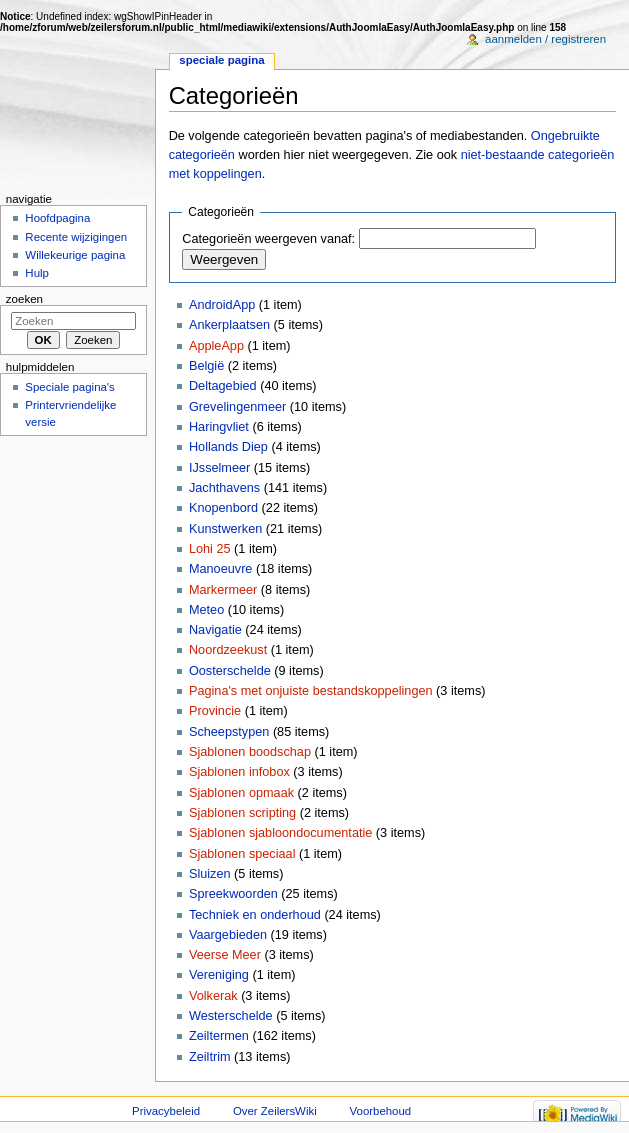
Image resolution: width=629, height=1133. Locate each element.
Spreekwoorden (233, 894)
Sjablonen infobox (239, 772)
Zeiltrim (210, 1057)
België (206, 366)
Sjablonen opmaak (241, 793)
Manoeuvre (220, 569)
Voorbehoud (381, 1111)
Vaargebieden (228, 935)
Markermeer (223, 590)
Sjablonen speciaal (242, 854)
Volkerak (213, 996)
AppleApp (216, 346)
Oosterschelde (230, 671)
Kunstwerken (225, 529)
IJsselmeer (219, 468)
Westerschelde (231, 1016)
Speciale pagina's (69, 387)
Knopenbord (223, 508)
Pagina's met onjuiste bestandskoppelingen (311, 691)
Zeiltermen (219, 1036)
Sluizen (210, 874)
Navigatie (215, 630)
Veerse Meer (225, 955)
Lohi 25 (210, 549)
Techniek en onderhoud (255, 915)
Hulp (37, 273)
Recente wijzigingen (76, 237)
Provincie (215, 711)
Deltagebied (223, 386)
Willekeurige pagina (75, 255)
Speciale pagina (221, 60)
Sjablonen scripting (242, 813)
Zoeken (24, 299)
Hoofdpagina (57, 218)
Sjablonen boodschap (250, 752)
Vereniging (219, 975)
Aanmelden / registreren (545, 39)
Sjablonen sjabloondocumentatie (280, 833)
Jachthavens (224, 488)
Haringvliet (219, 427)
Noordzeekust (228, 650)
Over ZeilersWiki (275, 1111)
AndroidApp (222, 305)
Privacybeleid (166, 1111)
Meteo (206, 610)
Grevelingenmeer (237, 407)
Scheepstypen (229, 732)
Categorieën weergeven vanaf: (268, 239)
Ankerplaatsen (229, 325)
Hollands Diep (228, 447)
